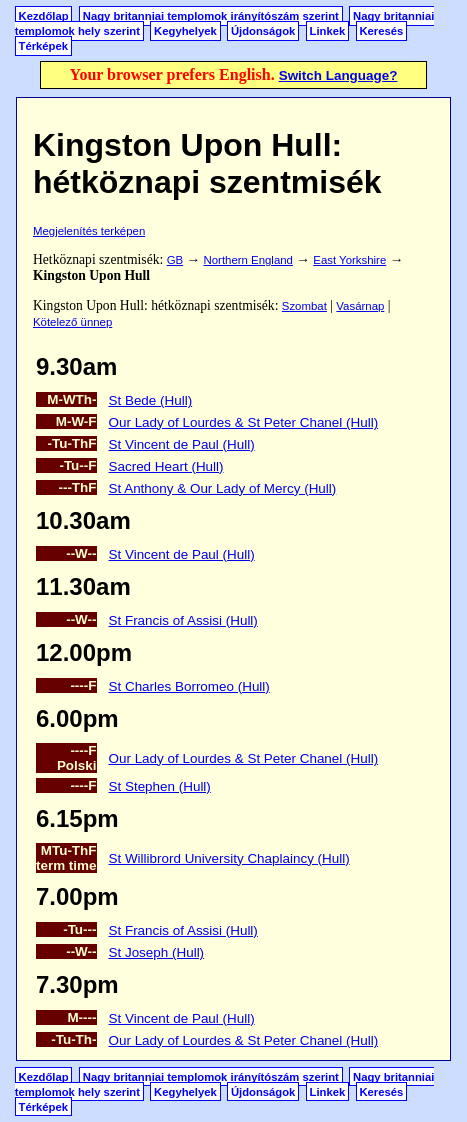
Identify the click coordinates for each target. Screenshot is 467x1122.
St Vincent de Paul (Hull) (182, 444)
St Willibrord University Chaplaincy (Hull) (229, 858)
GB (175, 260)
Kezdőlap (44, 16)
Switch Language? (338, 75)
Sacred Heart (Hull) (166, 466)
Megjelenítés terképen (89, 231)
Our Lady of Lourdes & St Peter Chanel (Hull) (244, 422)
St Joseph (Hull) (157, 952)
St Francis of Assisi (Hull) (183, 620)
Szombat (304, 306)
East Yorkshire (349, 260)
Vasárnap (360, 306)
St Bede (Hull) (151, 400)
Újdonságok (263, 31)
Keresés (381, 31)
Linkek (328, 31)
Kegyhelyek (185, 31)
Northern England (248, 260)
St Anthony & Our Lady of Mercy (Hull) (223, 488)
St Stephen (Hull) (160, 786)
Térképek (43, 46)
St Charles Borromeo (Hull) (189, 686)
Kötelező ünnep (72, 322)
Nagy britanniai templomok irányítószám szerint (211, 16)
